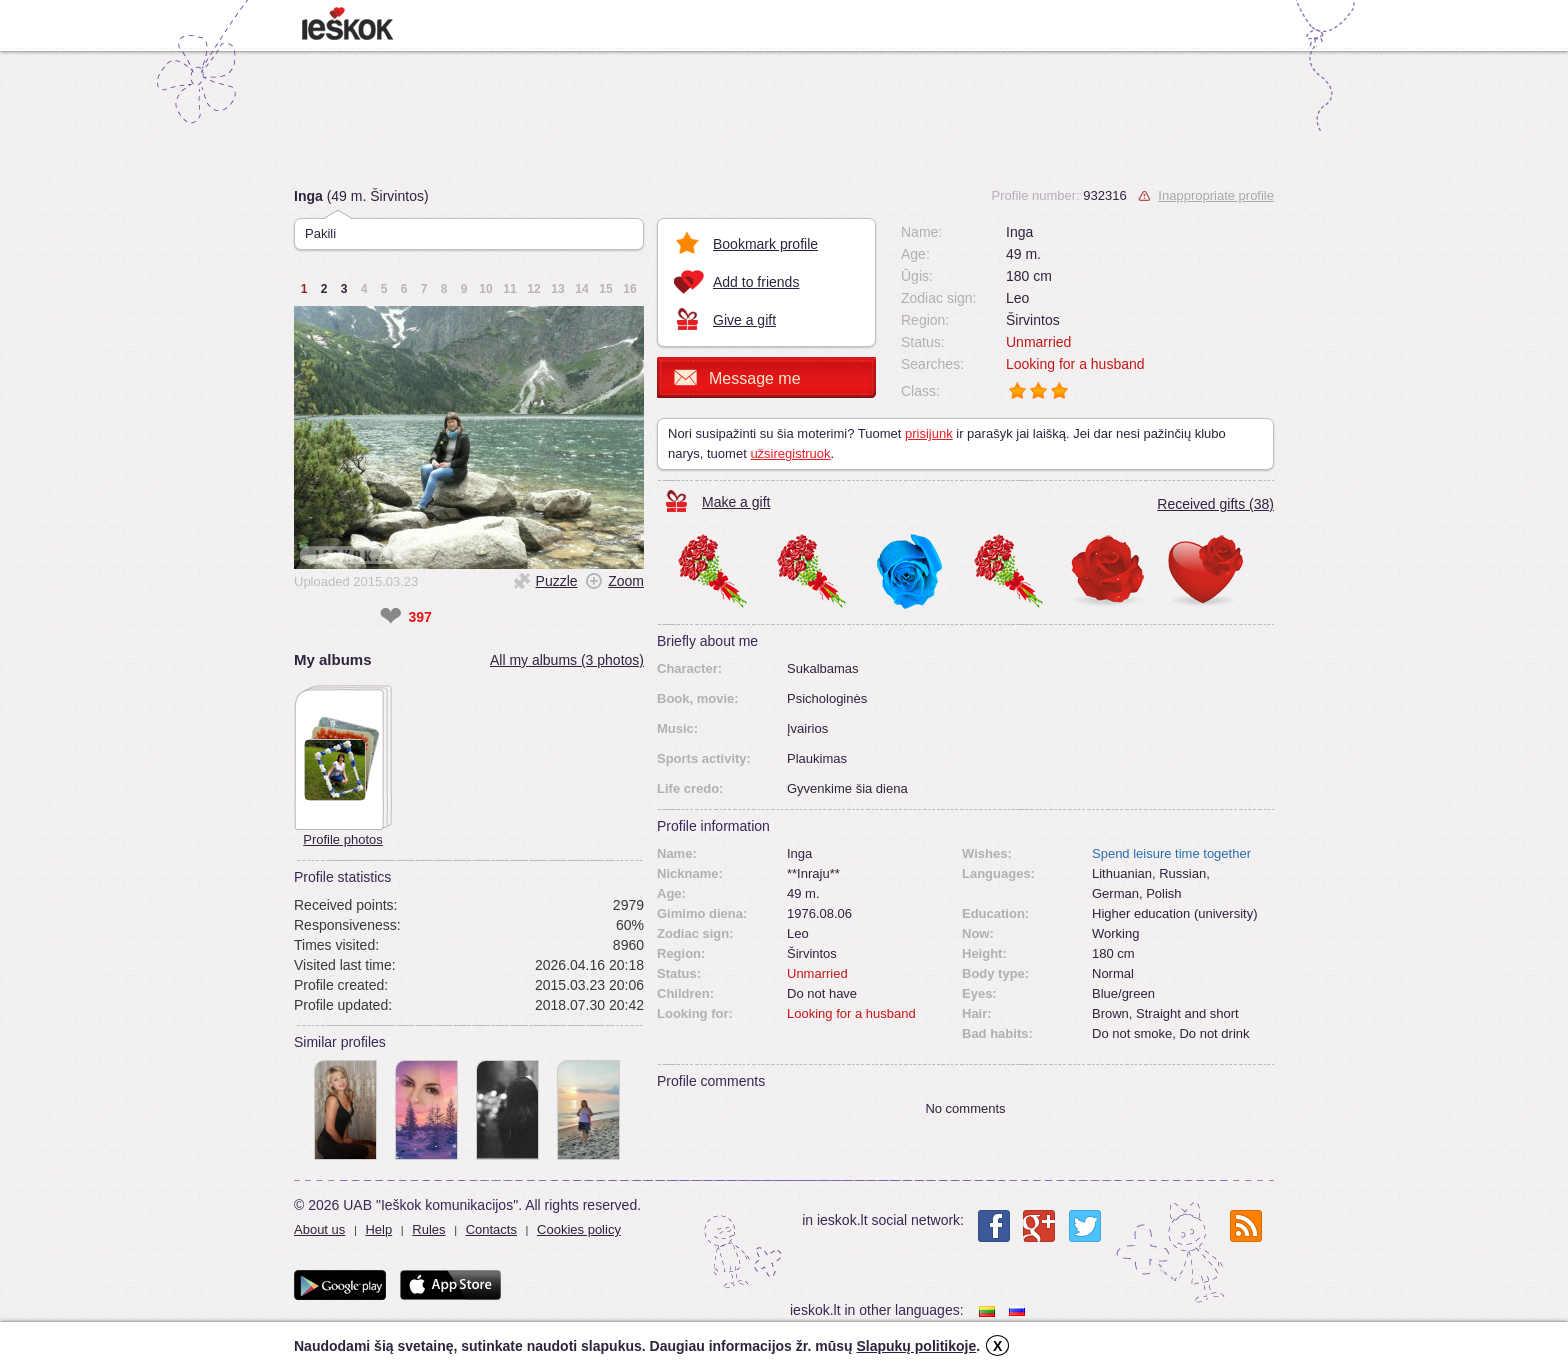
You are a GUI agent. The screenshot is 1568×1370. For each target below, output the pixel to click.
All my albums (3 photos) (567, 660)
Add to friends (756, 282)
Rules (428, 1229)
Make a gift (736, 502)
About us (319, 1229)
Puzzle (557, 581)
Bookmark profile (765, 244)
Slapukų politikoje (916, 1346)
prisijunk (929, 433)
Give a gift (744, 320)
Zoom (626, 581)
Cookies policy (579, 1229)
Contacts (491, 1229)
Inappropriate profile (1216, 195)
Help (378, 1229)
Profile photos (343, 839)
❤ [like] (390, 617)
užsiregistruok (790, 453)
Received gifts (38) (1215, 504)
